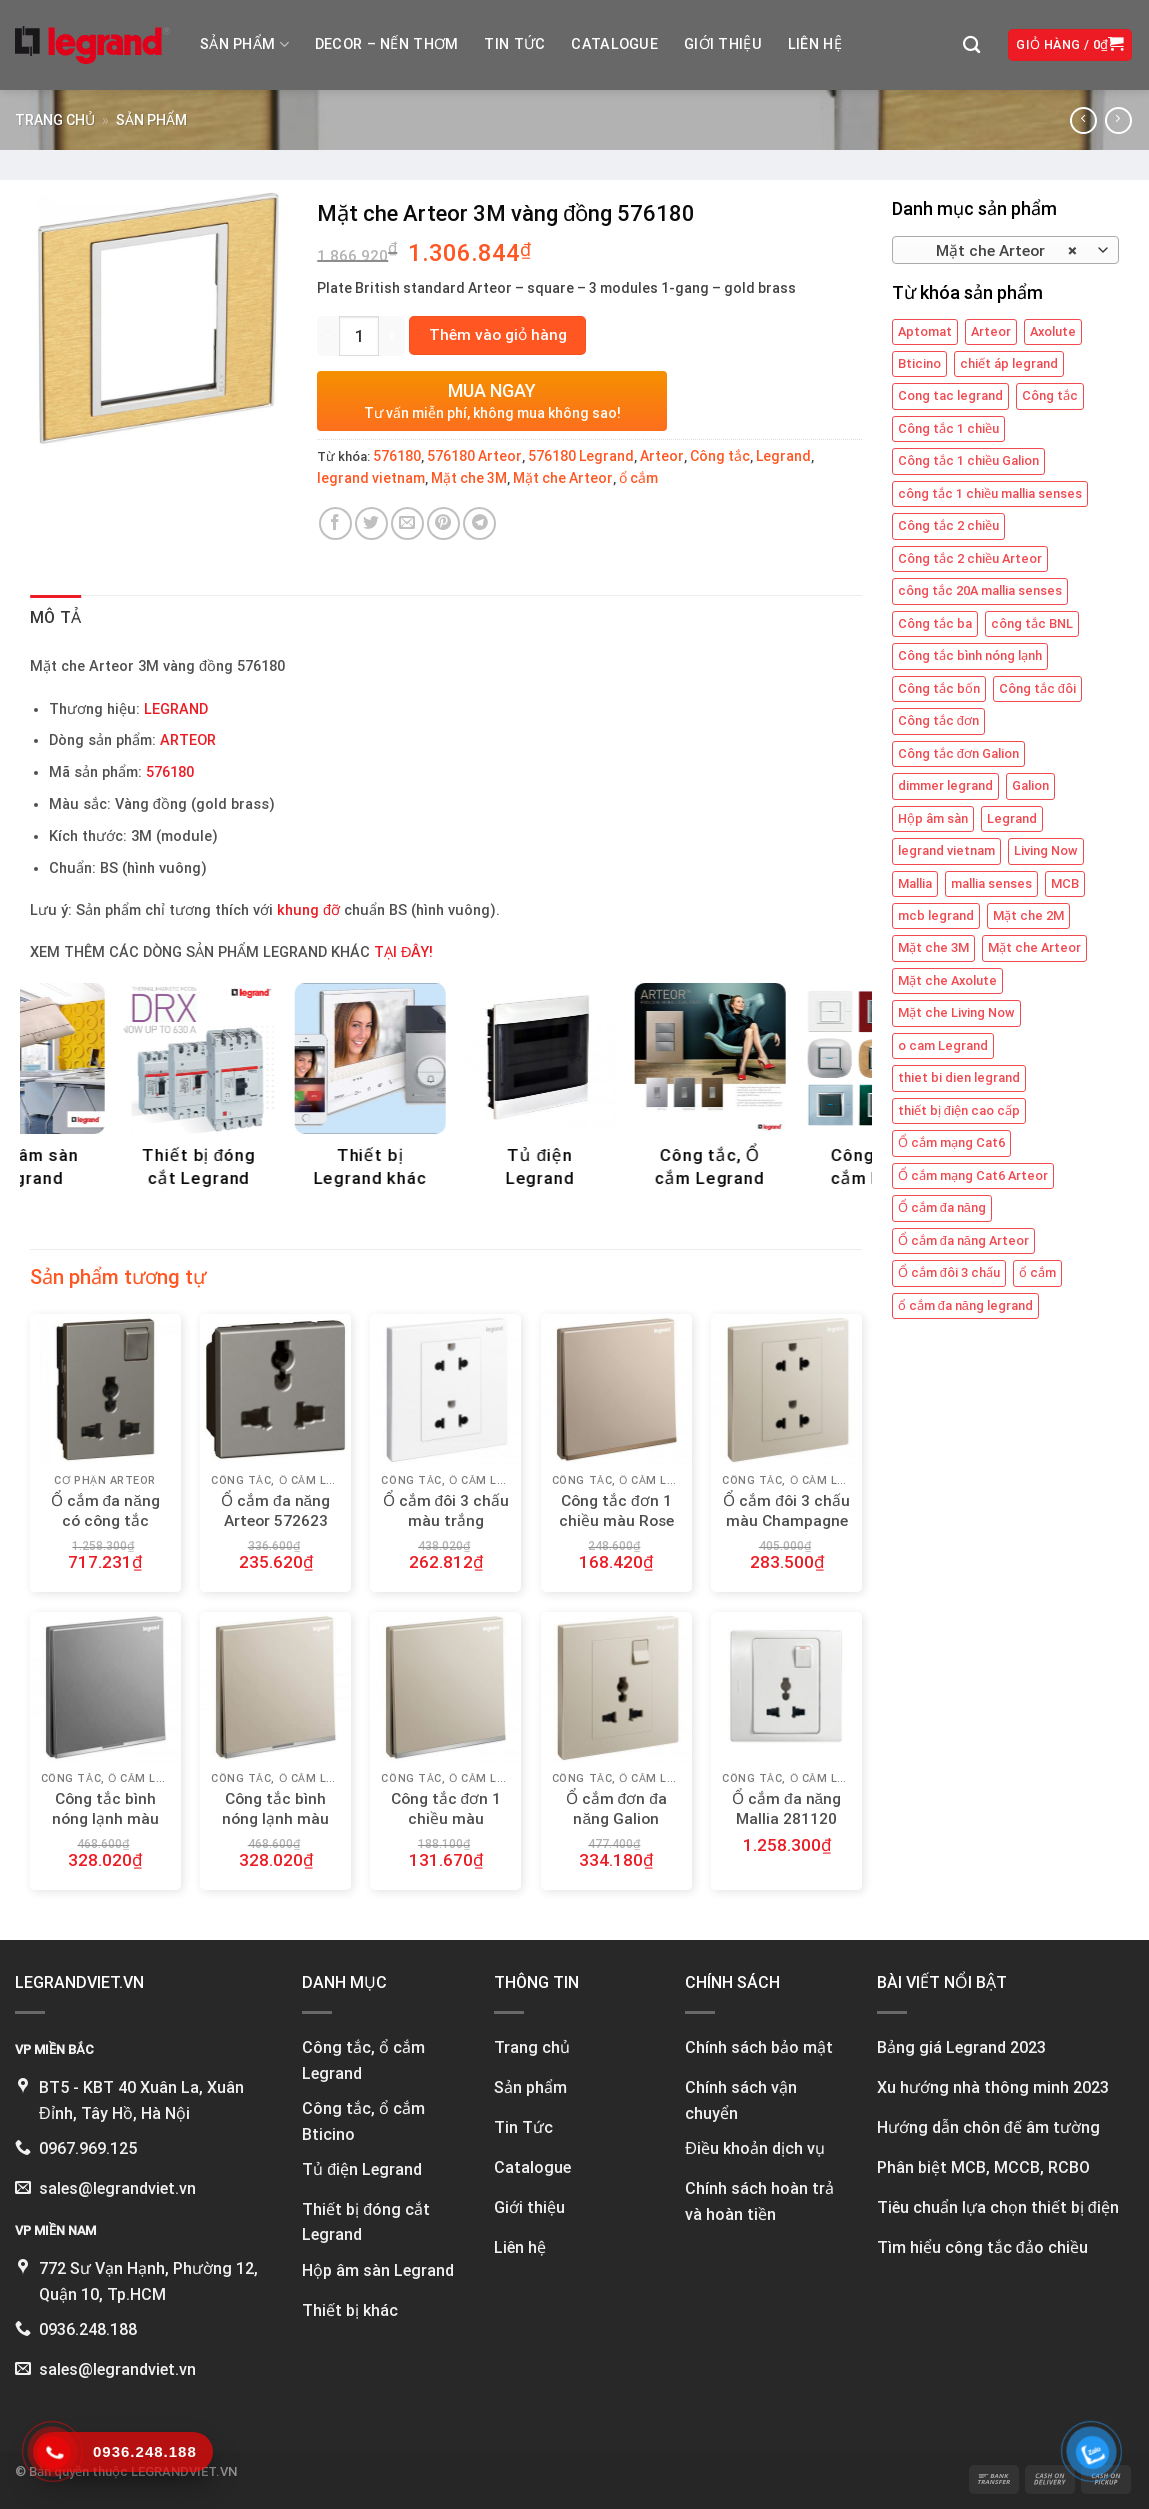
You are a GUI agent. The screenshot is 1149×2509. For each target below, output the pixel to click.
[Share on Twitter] (371, 523)
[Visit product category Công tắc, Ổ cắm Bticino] (275, 1091)
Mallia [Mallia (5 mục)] (915, 883)
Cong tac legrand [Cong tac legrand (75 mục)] (950, 395)
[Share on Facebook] (335, 523)
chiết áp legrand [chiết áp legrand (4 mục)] (1009, 363)
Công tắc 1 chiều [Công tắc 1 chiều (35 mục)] (948, 428)
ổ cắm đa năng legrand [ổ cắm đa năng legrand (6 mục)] (965, 1305)
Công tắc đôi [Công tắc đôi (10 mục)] (1037, 688)
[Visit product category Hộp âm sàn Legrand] (616, 1091)
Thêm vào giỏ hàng (498, 335)
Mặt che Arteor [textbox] (994, 251)
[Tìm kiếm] (971, 45)
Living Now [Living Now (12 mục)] (1046, 850)
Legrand (783, 456)
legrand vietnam (371, 478)
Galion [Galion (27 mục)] (1030, 785)
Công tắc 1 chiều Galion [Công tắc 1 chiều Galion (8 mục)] (968, 460)
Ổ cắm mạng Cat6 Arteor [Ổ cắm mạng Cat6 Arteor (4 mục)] (973, 1175)
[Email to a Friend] (407, 523)
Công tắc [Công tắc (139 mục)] (1050, 395)
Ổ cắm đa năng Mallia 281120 (786, 1809)
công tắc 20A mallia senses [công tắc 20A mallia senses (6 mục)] (980, 590)
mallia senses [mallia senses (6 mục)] (991, 883)
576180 (397, 456)
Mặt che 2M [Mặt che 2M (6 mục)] (1028, 915)
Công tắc (720, 456)
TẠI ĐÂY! (403, 952)
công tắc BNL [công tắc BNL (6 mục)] (1032, 623)
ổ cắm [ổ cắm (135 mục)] (1037, 1272)
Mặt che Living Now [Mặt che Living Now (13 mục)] (956, 1012)
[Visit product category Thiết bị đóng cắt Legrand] (786, 1091)
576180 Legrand (581, 456)
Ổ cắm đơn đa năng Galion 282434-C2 (616, 1819)
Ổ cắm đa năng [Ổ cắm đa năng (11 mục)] (942, 1207)
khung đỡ (308, 910)
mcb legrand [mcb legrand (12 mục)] (936, 915)
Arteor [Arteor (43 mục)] (991, 331)
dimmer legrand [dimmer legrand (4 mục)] (945, 785)
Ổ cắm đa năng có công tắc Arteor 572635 (105, 1521)
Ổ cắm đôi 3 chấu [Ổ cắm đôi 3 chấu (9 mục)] (949, 1272)
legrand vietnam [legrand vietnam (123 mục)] (946, 850)
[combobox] (1005, 250)
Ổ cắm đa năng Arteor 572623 (275, 1511)
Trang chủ (55, 120)
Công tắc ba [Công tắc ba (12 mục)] (935, 623)
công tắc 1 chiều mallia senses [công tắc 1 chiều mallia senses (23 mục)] (990, 493)
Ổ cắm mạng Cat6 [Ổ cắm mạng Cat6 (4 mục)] (951, 1142)
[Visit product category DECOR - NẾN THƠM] (445, 1091)
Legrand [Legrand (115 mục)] (1012, 818)
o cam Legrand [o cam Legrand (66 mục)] (943, 1045)
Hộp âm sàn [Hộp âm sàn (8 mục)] (933, 818)
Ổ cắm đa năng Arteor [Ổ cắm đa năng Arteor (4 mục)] (963, 1240)
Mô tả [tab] (56, 617)
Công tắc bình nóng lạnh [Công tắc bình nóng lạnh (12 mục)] (970, 655)
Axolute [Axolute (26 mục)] (1053, 331)
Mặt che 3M (469, 478)
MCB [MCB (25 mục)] (1065, 883)
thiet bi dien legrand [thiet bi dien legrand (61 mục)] (959, 1077)
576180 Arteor (474, 456)
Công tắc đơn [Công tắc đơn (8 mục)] (938, 720)
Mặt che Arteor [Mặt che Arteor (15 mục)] (1034, 947)
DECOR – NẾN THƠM (387, 44)
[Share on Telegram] (479, 523)
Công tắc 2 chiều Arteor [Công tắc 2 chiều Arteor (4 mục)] (970, 558)
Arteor (662, 456)
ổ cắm (638, 478)
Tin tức (514, 44)
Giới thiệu (723, 44)
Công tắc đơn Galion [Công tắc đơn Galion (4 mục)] (958, 753)
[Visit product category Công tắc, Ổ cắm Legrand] (105, 1091)
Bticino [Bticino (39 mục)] (919, 363)
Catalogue (614, 44)
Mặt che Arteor (563, 478)
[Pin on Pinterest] (443, 523)
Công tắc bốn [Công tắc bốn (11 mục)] (939, 688)
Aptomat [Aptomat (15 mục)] (925, 331)
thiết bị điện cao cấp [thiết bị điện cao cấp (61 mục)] (959, 1110)
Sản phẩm (244, 44)
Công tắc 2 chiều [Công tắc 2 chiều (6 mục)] (948, 525)
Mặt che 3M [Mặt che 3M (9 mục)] (933, 947)
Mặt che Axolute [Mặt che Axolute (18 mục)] (947, 980)
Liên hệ (815, 44)
